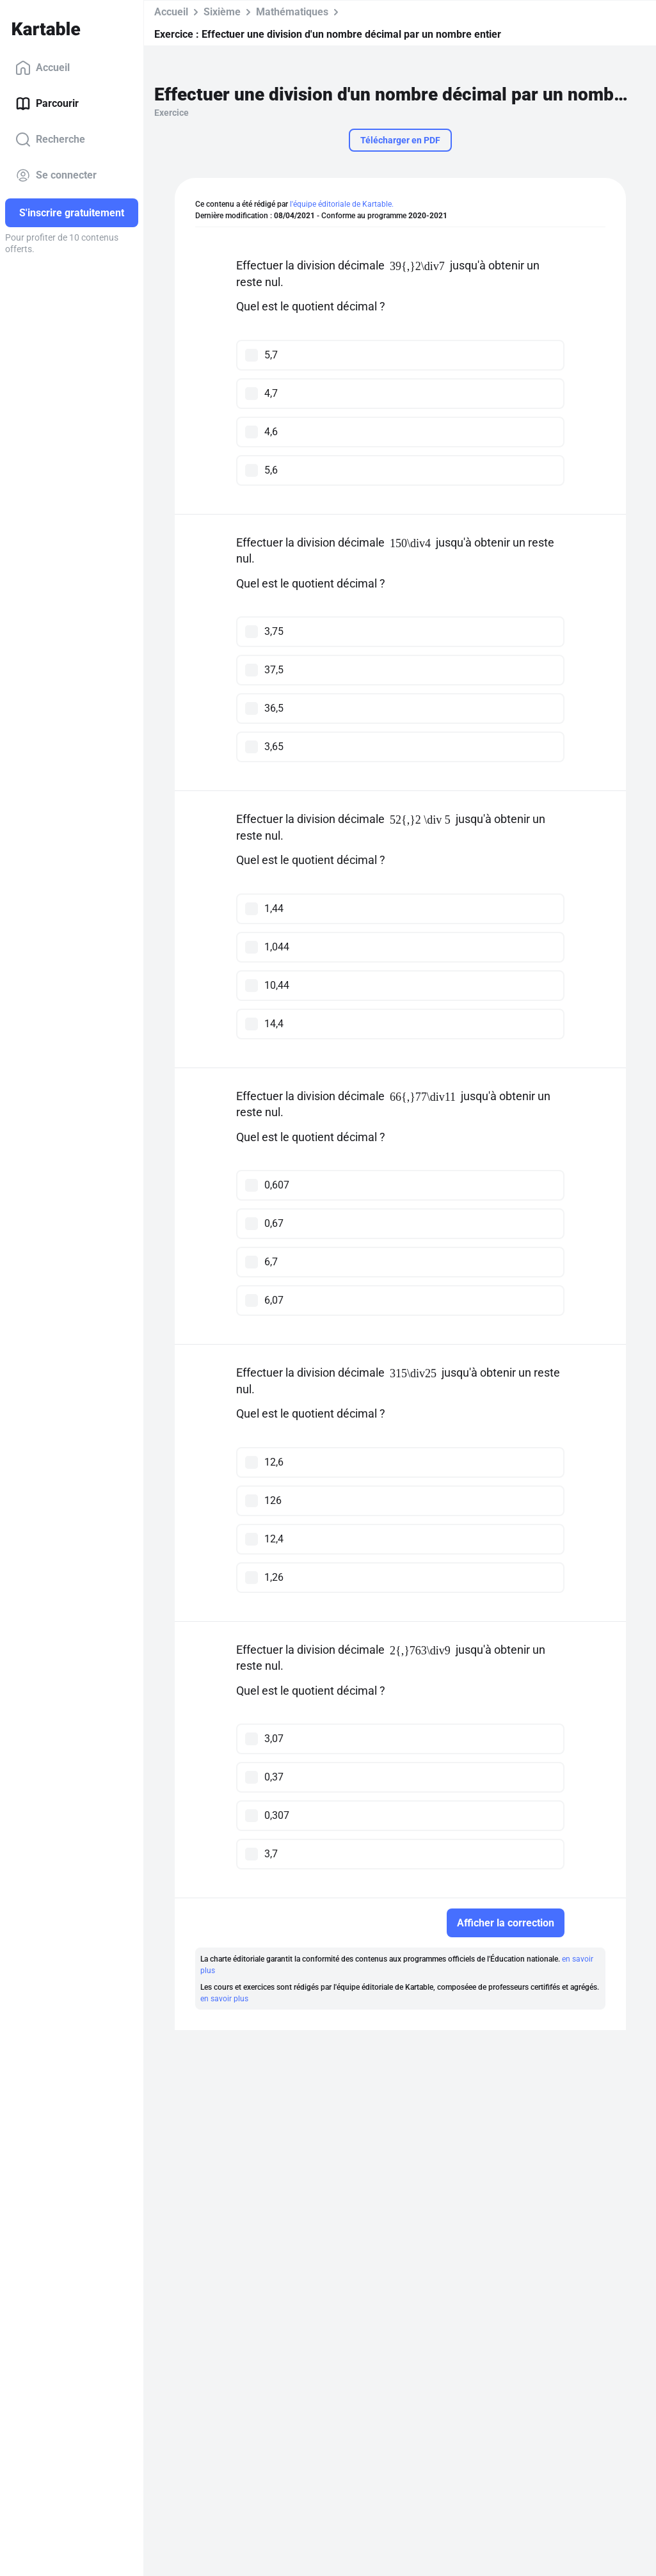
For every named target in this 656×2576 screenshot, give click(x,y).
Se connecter (56, 175)
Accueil (42, 68)
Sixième (222, 12)
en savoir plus (224, 1998)
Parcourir (47, 103)
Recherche (50, 139)
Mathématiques (292, 12)
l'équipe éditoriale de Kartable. (342, 204)
